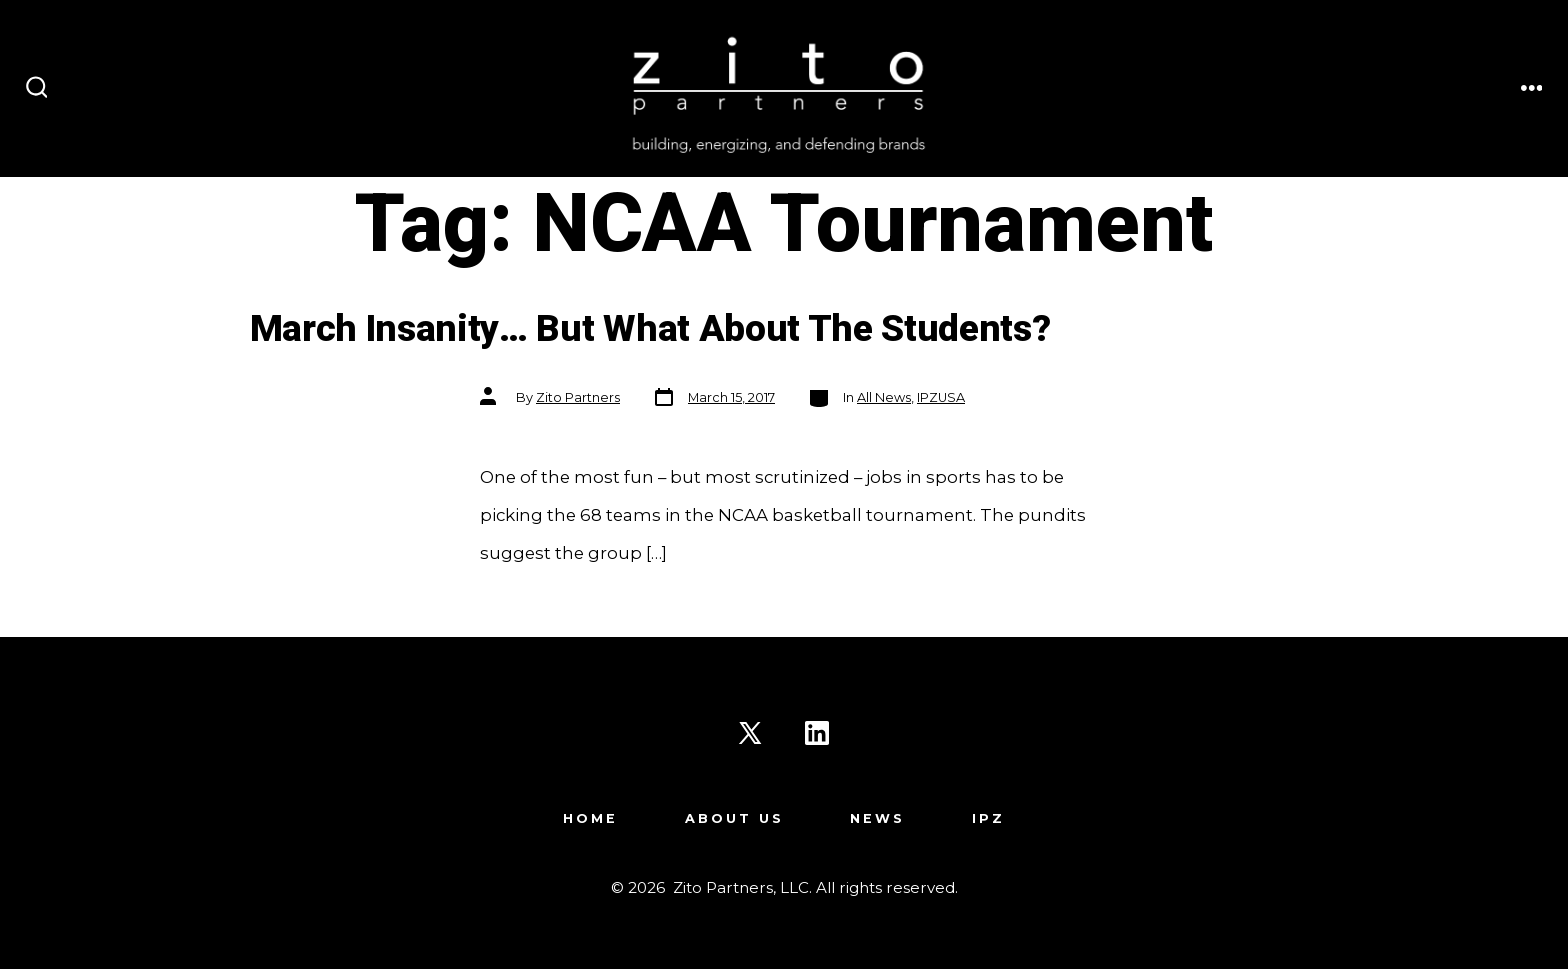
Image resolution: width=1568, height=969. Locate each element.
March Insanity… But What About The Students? (650, 329)
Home (590, 818)
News (877, 818)
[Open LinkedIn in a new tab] (817, 733)
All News (884, 397)
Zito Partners (578, 397)
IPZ (988, 818)
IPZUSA (941, 397)
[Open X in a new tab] (750, 733)
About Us (734, 818)
